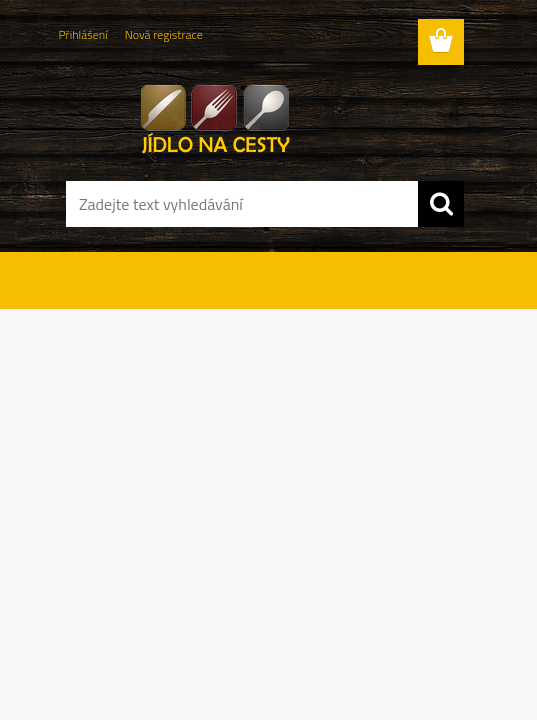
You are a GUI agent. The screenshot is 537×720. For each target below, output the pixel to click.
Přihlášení (83, 34)
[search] (441, 204)
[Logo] (256, 116)
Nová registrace (164, 34)
